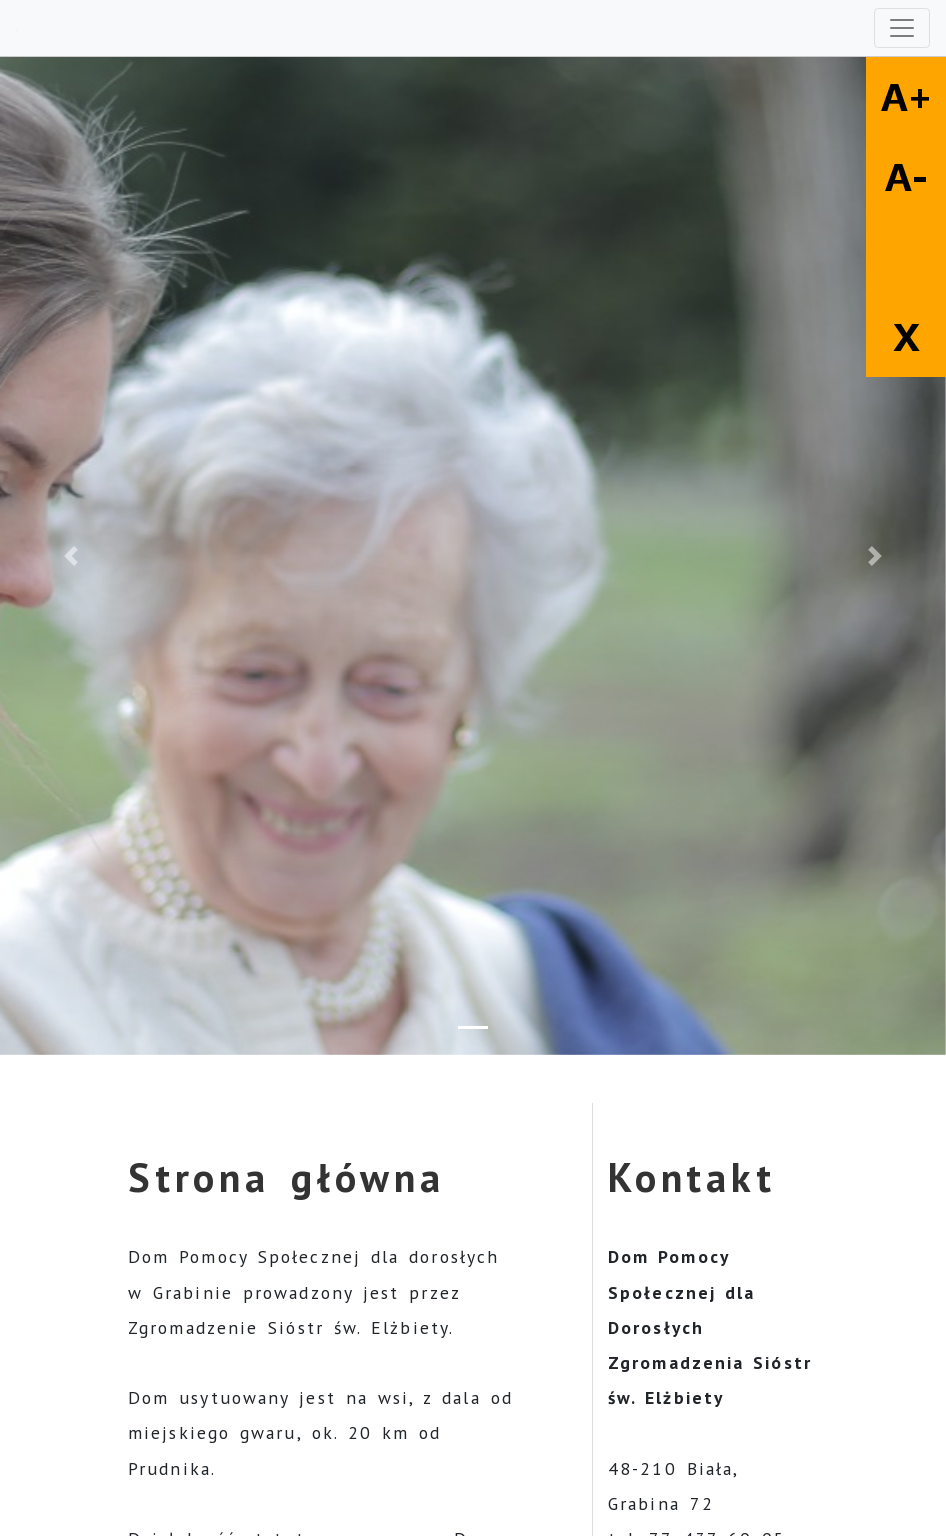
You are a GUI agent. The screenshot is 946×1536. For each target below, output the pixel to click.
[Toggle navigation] (902, 28)
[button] (71, 556)
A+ (906, 97)
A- (906, 177)
